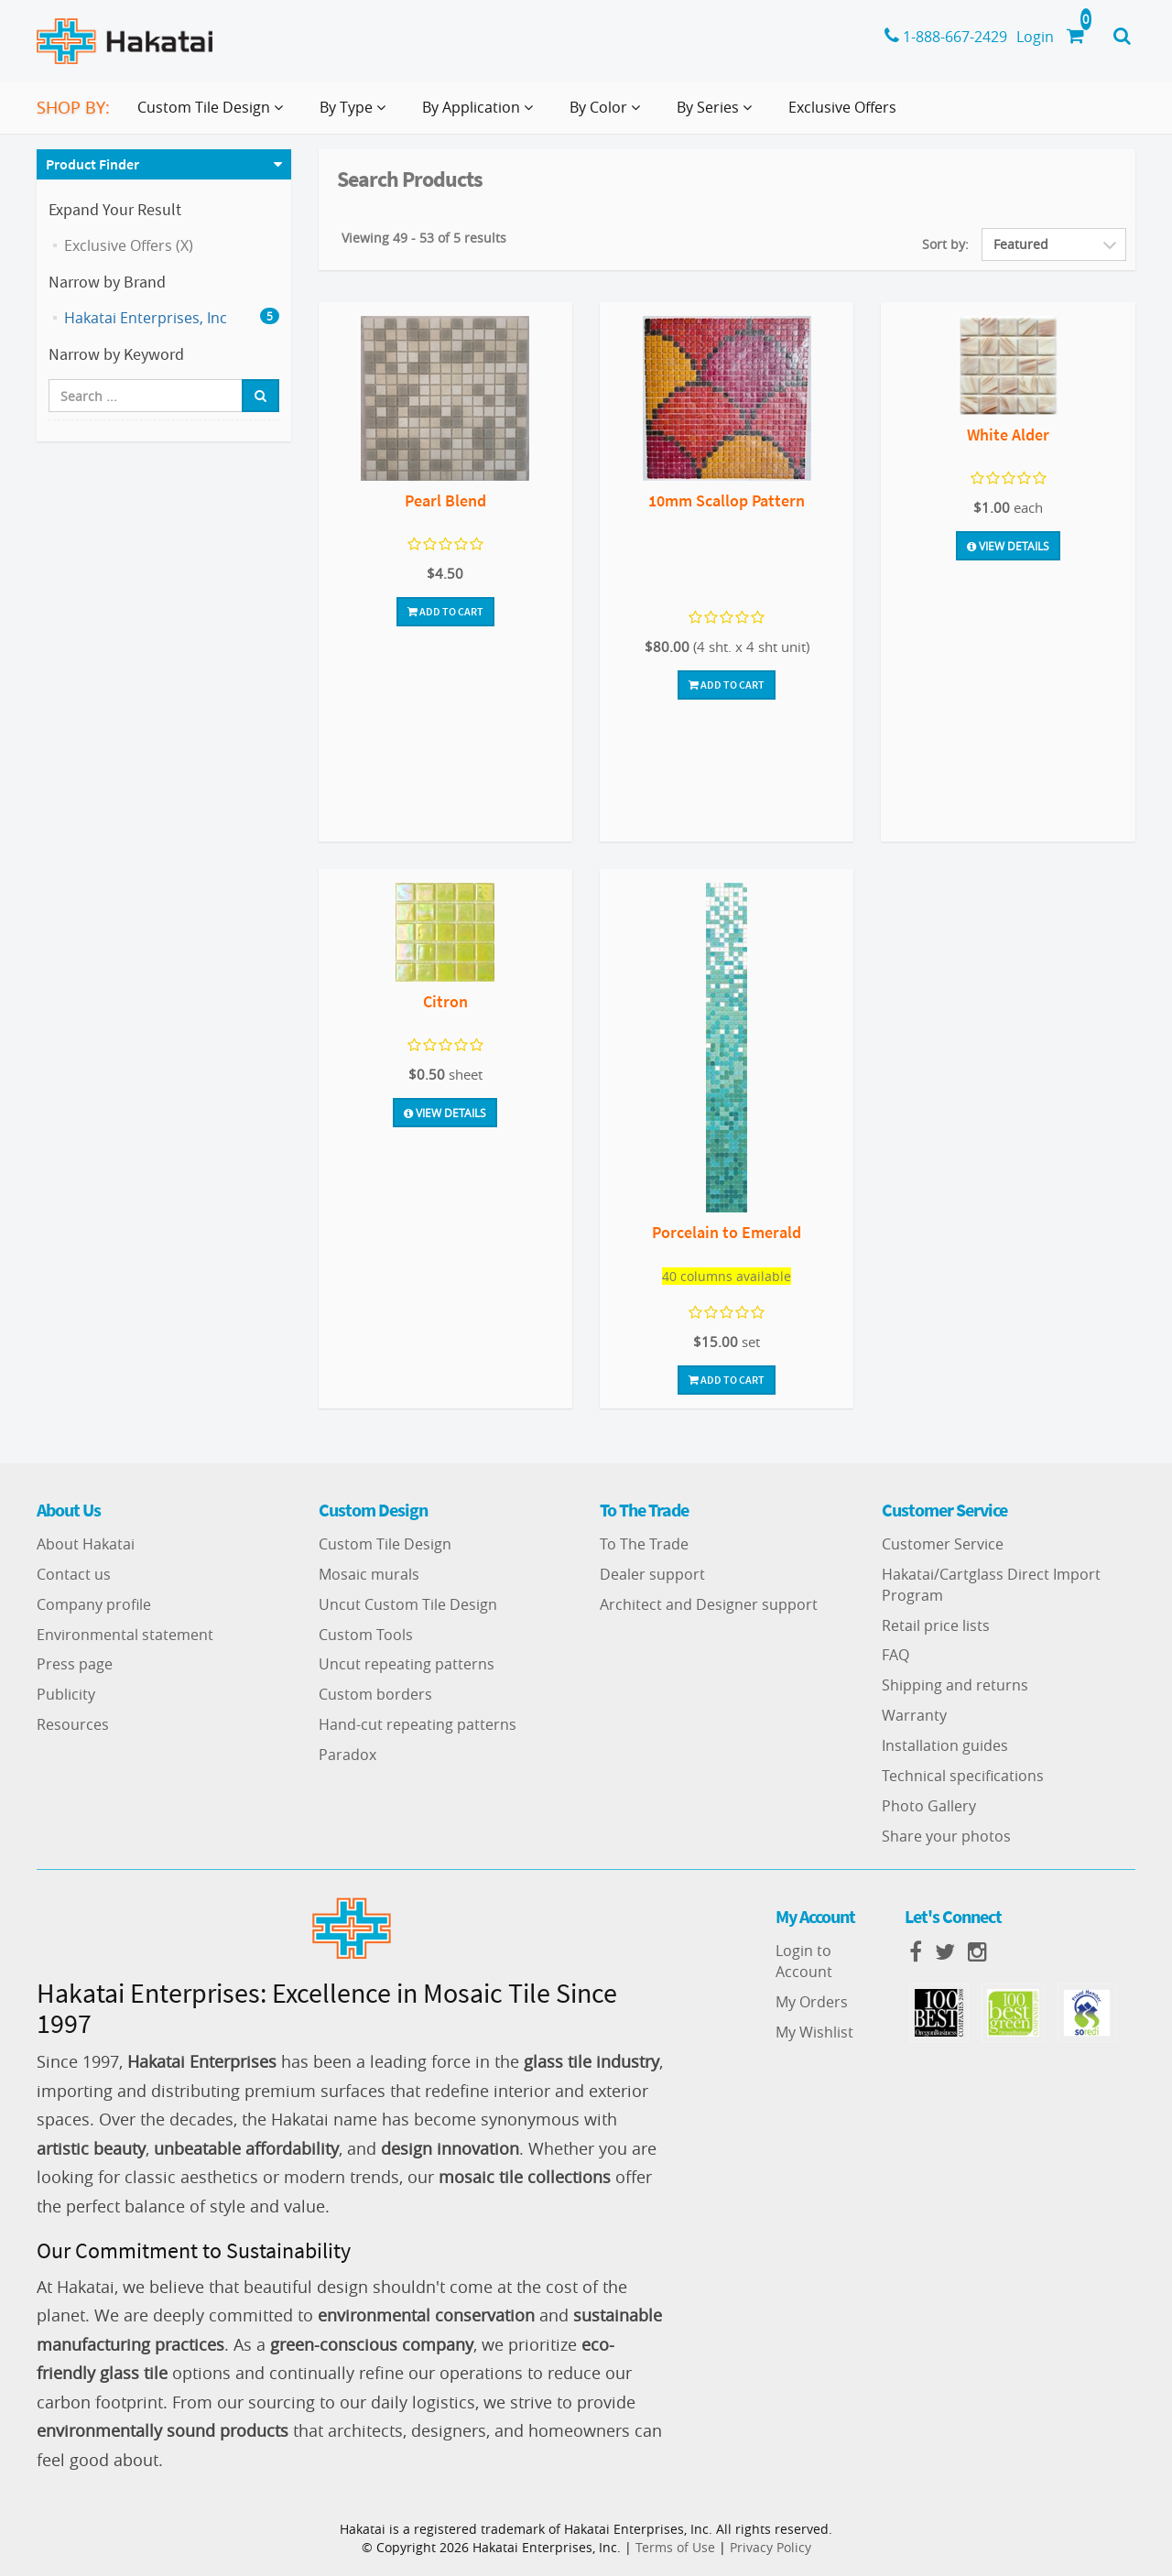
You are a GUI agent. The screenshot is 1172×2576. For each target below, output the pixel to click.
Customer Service (943, 1544)
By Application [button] (481, 114)
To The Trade (644, 1544)
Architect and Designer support (709, 1604)
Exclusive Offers (842, 107)
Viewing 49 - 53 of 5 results (424, 237)
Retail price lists (936, 1625)
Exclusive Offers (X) (128, 245)
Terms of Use (675, 2547)
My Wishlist (814, 2032)
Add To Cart (445, 611)
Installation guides (945, 1745)
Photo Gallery (929, 1806)
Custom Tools (366, 1635)
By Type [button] (356, 114)
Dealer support (652, 1574)
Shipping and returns (955, 1685)
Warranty (914, 1715)
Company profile (94, 1604)
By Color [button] (608, 114)
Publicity (66, 1694)
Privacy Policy (770, 2547)
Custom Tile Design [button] (213, 114)
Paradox (347, 1755)
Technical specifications (963, 1776)
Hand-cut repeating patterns (417, 1724)
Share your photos (946, 1836)
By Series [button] (718, 114)
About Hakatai (86, 1544)
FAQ (895, 1655)
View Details (1008, 545)
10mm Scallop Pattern (726, 500)
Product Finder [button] (92, 164)
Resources (73, 1724)
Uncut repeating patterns (406, 1664)
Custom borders (375, 1694)
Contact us (74, 1574)
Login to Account (804, 1961)
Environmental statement (125, 1635)
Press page (75, 1664)
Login (1035, 37)
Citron (445, 1001)
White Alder (1008, 434)
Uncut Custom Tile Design (408, 1604)
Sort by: (945, 244)
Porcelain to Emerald (726, 1232)
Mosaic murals (369, 1574)
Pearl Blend (445, 500)
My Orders (812, 2002)
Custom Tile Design (385, 1544)
